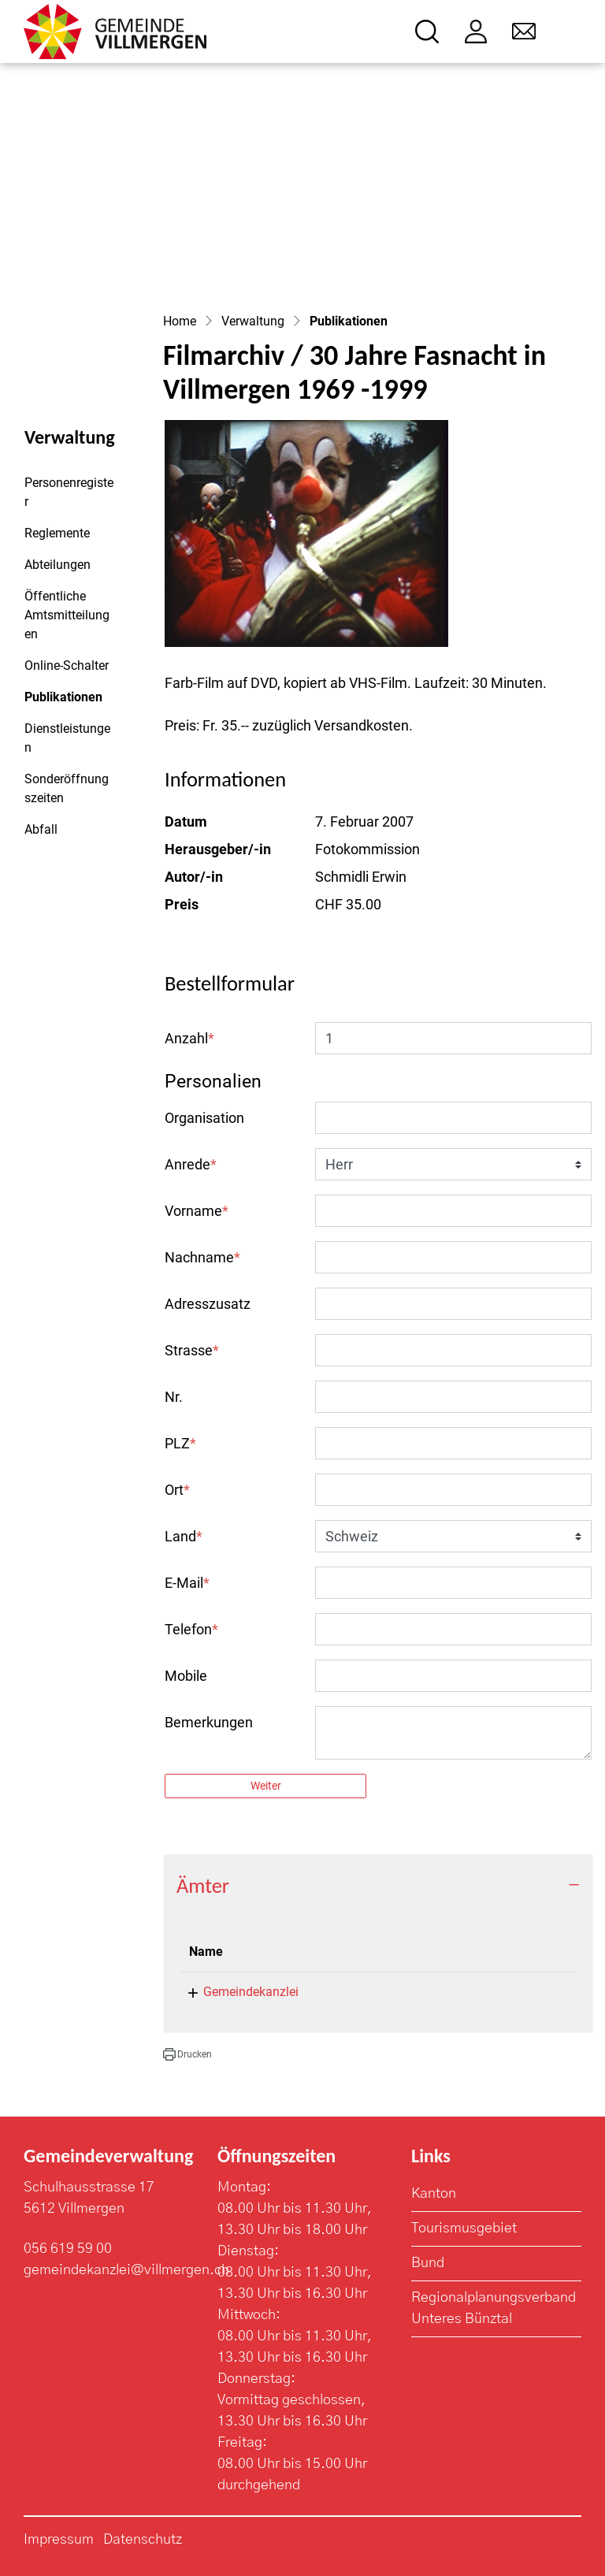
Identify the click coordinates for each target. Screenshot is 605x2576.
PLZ (180, 1443)
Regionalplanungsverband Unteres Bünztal (493, 2308)
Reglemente (57, 533)
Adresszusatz (208, 1303)
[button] (187, 2054)
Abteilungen (57, 564)
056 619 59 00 (68, 2249)
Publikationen (67, 701)
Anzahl (189, 1038)
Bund (427, 2263)
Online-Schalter (66, 665)
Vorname (196, 1211)
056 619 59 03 (453, 1991)
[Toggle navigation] (570, 32)
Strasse (192, 1350)
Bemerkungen (209, 1722)
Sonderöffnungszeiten (66, 788)
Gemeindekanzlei (251, 1991)
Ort (177, 1489)
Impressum (59, 2540)
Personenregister (68, 492)
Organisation (204, 1118)
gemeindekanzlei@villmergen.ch (126, 2270)
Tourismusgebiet (464, 2228)
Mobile (186, 1675)
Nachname (202, 1257)
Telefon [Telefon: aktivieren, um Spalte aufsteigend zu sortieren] (434, 1951)
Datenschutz (142, 2540)
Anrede (191, 1164)
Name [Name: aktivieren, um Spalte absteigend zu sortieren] (206, 1951)
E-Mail (187, 1582)
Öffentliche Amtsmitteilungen (66, 615)
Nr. (174, 1396)
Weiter (266, 1785)
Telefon (191, 1629)
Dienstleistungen (67, 738)
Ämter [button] (202, 1885)
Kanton (433, 2194)
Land (183, 1536)
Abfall (41, 829)
